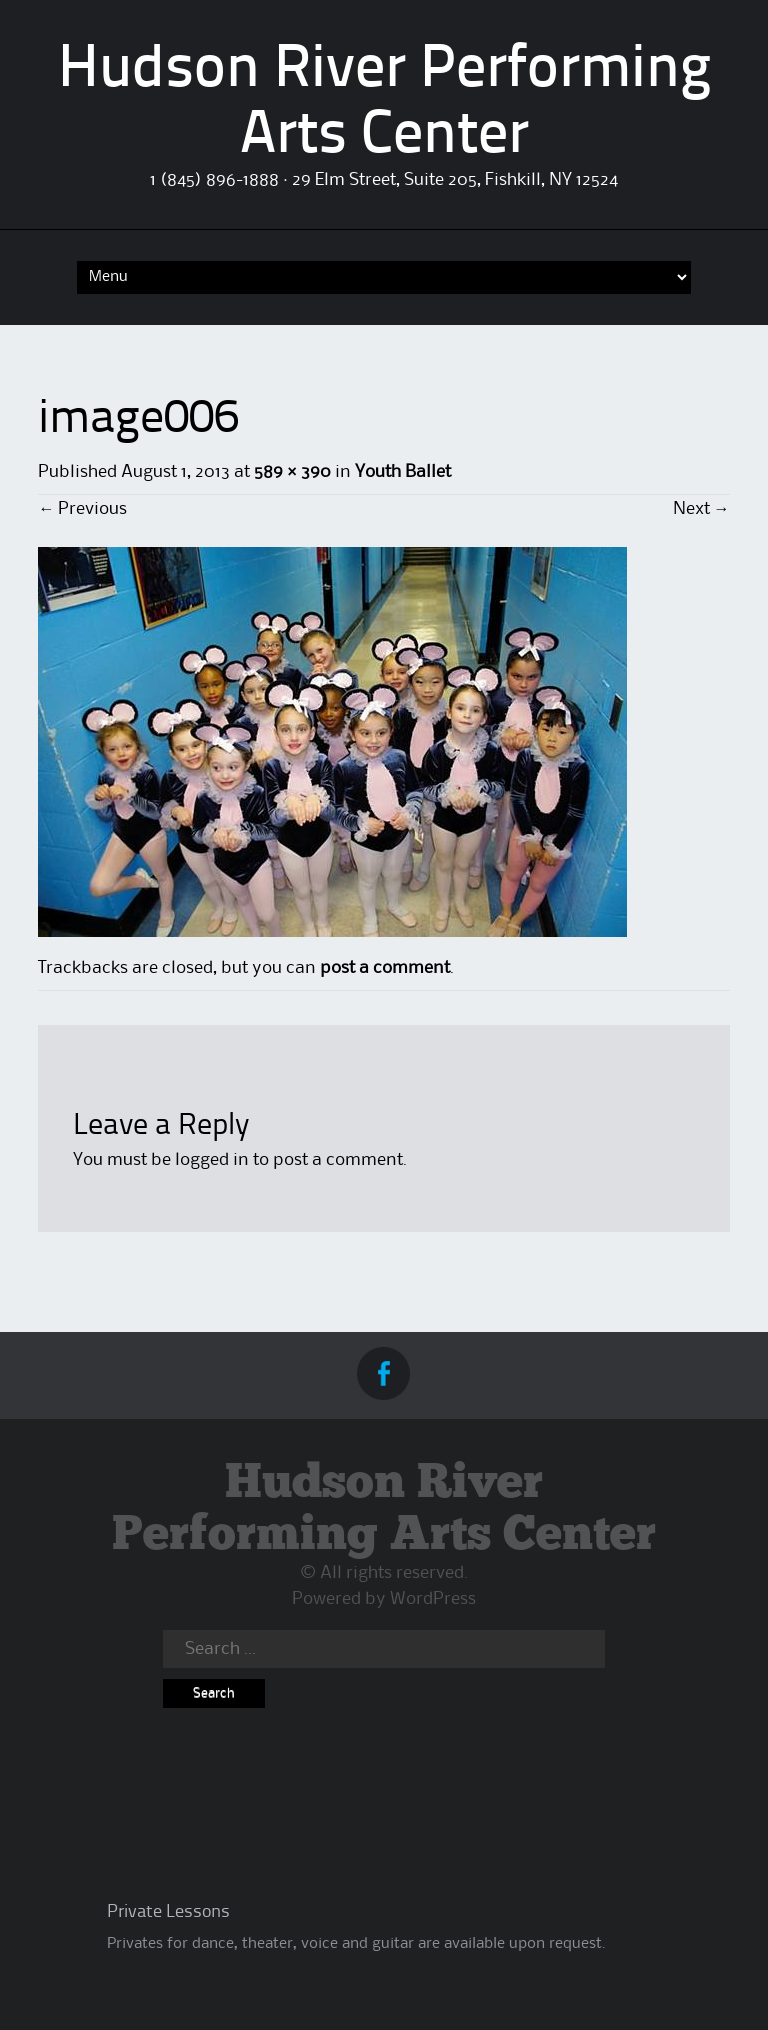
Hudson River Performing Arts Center (384, 1510)
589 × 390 (292, 472)
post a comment (385, 968)
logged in (212, 1160)
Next (701, 509)
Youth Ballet (403, 472)
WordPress (433, 1599)
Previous (82, 509)
